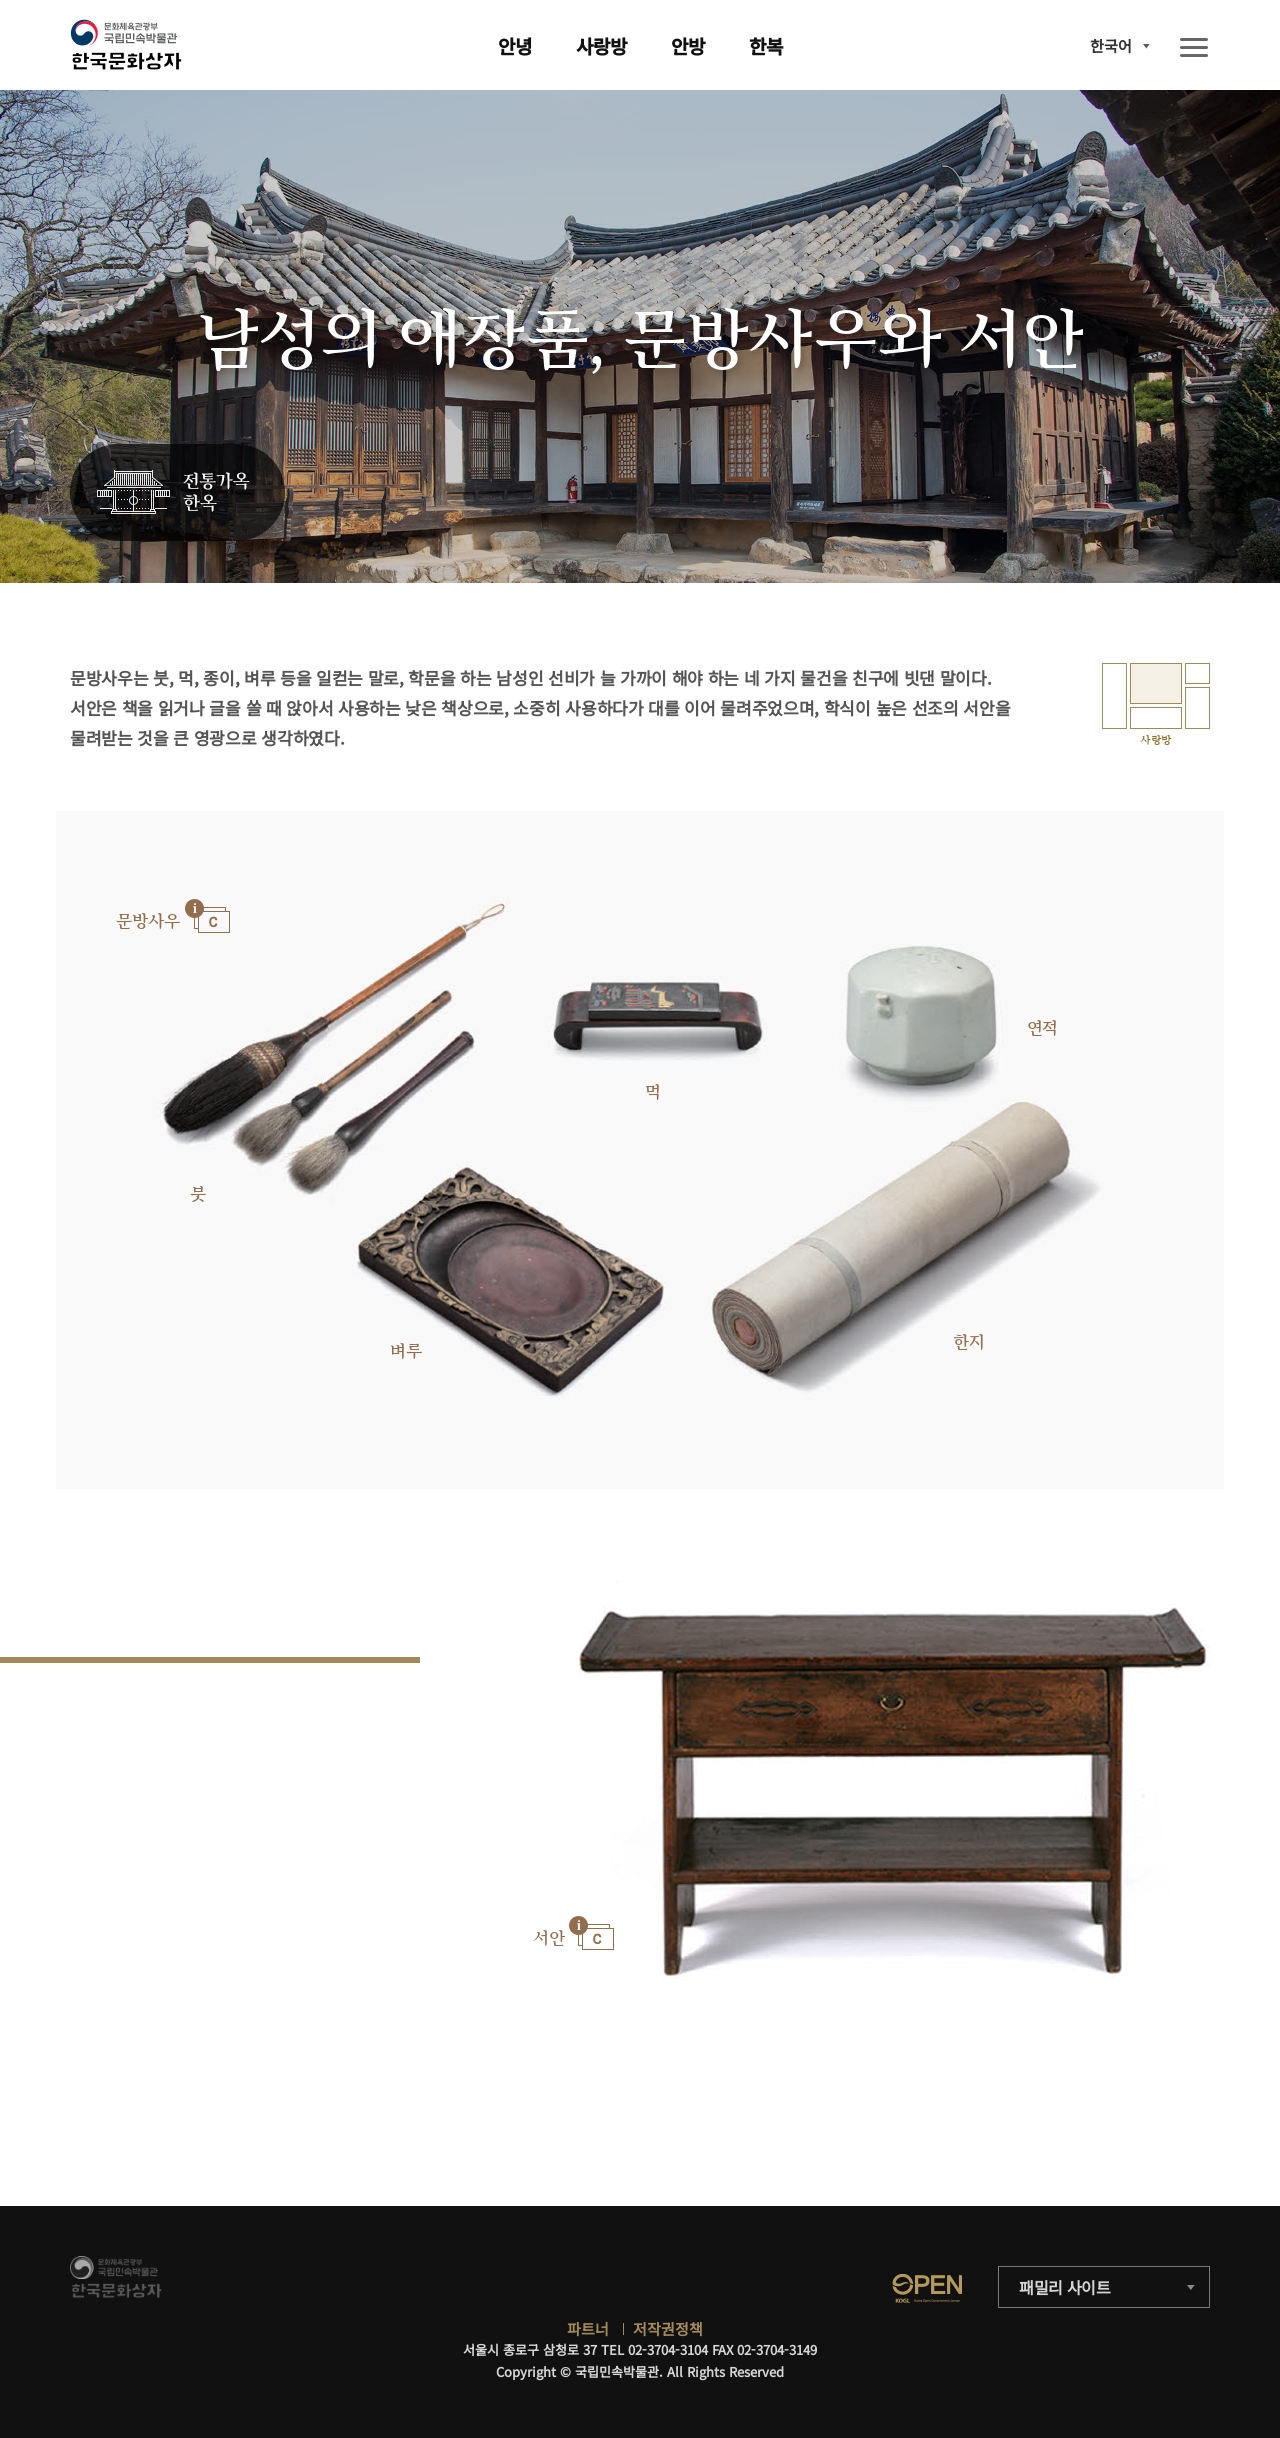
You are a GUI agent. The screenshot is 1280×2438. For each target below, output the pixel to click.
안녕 (515, 45)
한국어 (1111, 45)
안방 (688, 45)
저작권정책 (668, 2328)
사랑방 (601, 45)
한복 (766, 45)
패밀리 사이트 (1065, 2287)
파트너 (588, 2328)
